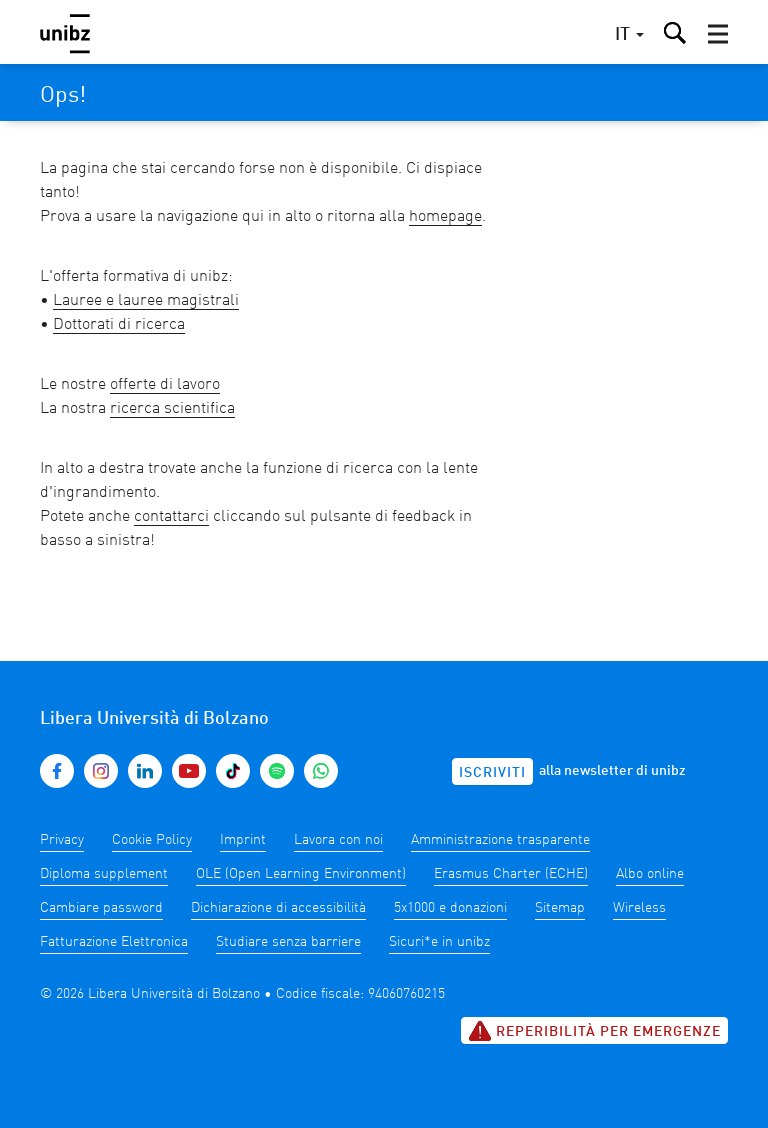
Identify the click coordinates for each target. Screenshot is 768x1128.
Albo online (650, 874)
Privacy (62, 840)
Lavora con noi (338, 840)
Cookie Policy (152, 840)
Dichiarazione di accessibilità (278, 908)
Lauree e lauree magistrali (146, 301)
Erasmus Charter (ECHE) (511, 874)
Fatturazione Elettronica (114, 942)
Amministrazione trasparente (500, 840)
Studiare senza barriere (288, 942)
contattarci (171, 517)
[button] (718, 34)
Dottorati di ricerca (119, 325)
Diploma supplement (104, 874)
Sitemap (560, 908)
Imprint (243, 840)
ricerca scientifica (172, 409)
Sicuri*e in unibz (439, 942)
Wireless (639, 908)
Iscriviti (492, 773)
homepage (445, 217)
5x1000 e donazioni (450, 908)
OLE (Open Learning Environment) (301, 874)
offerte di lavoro (165, 385)
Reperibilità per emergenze (594, 1031)
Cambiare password (101, 908)
